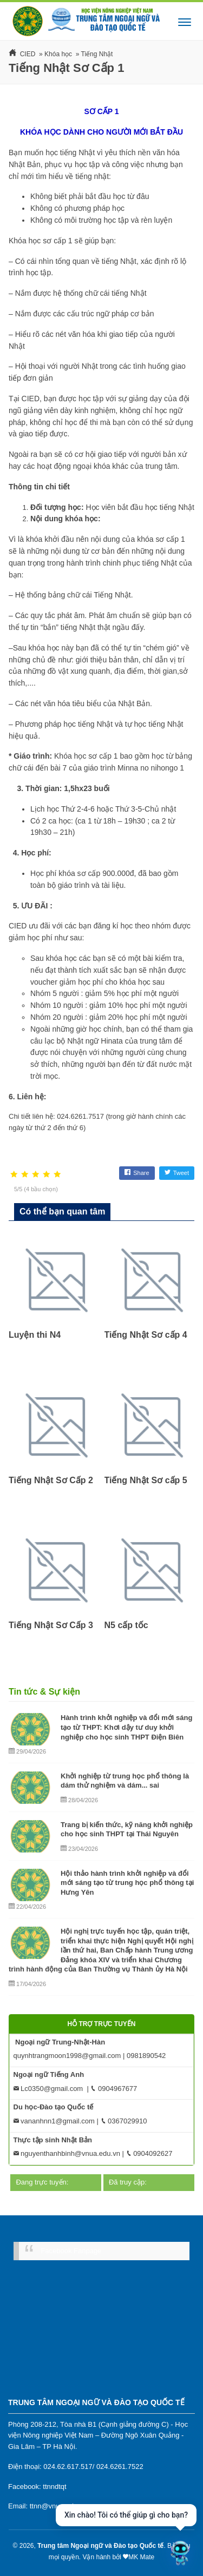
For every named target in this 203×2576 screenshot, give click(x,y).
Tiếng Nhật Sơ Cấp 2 (51, 1480)
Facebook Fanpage (71, 2251)
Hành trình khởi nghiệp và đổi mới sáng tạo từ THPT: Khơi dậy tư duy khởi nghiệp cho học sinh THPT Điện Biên (126, 1727)
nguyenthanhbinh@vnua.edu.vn (67, 2153)
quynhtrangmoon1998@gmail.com (67, 2055)
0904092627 (149, 2153)
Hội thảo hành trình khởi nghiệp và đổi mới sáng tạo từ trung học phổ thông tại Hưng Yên (127, 1882)
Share (137, 1173)
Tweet (177, 1173)
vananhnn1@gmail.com (54, 2121)
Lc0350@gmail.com (48, 2088)
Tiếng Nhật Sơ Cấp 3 (51, 1625)
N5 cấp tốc (126, 1625)
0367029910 (124, 2121)
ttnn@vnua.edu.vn (58, 2506)
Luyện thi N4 (35, 1334)
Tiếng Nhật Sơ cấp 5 (145, 1480)
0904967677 (113, 2088)
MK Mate (141, 2557)
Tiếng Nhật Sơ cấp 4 (145, 1334)
